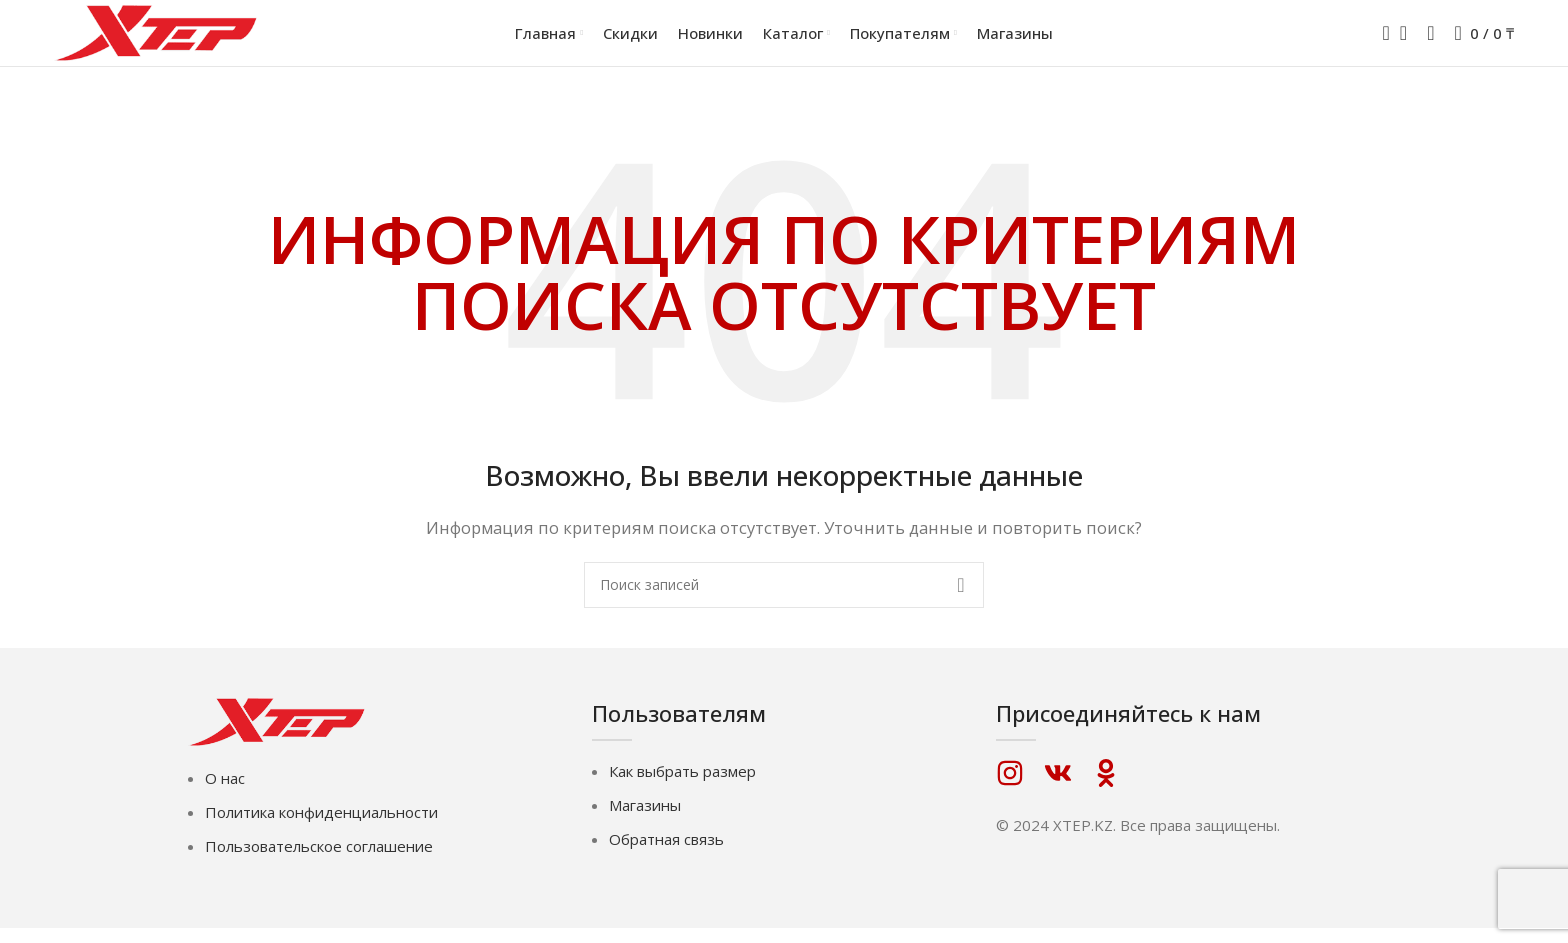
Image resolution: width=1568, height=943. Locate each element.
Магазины (645, 819)
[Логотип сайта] (159, 38)
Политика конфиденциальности (321, 827)
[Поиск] (1380, 40)
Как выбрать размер (682, 785)
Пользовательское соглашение (319, 861)
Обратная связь (666, 853)
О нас (225, 793)
